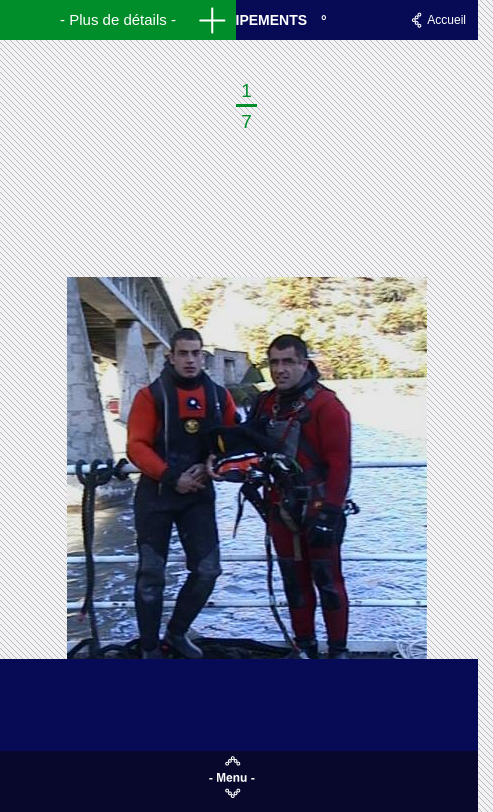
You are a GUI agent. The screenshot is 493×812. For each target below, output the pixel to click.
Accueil (446, 20)
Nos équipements (239, 20)
